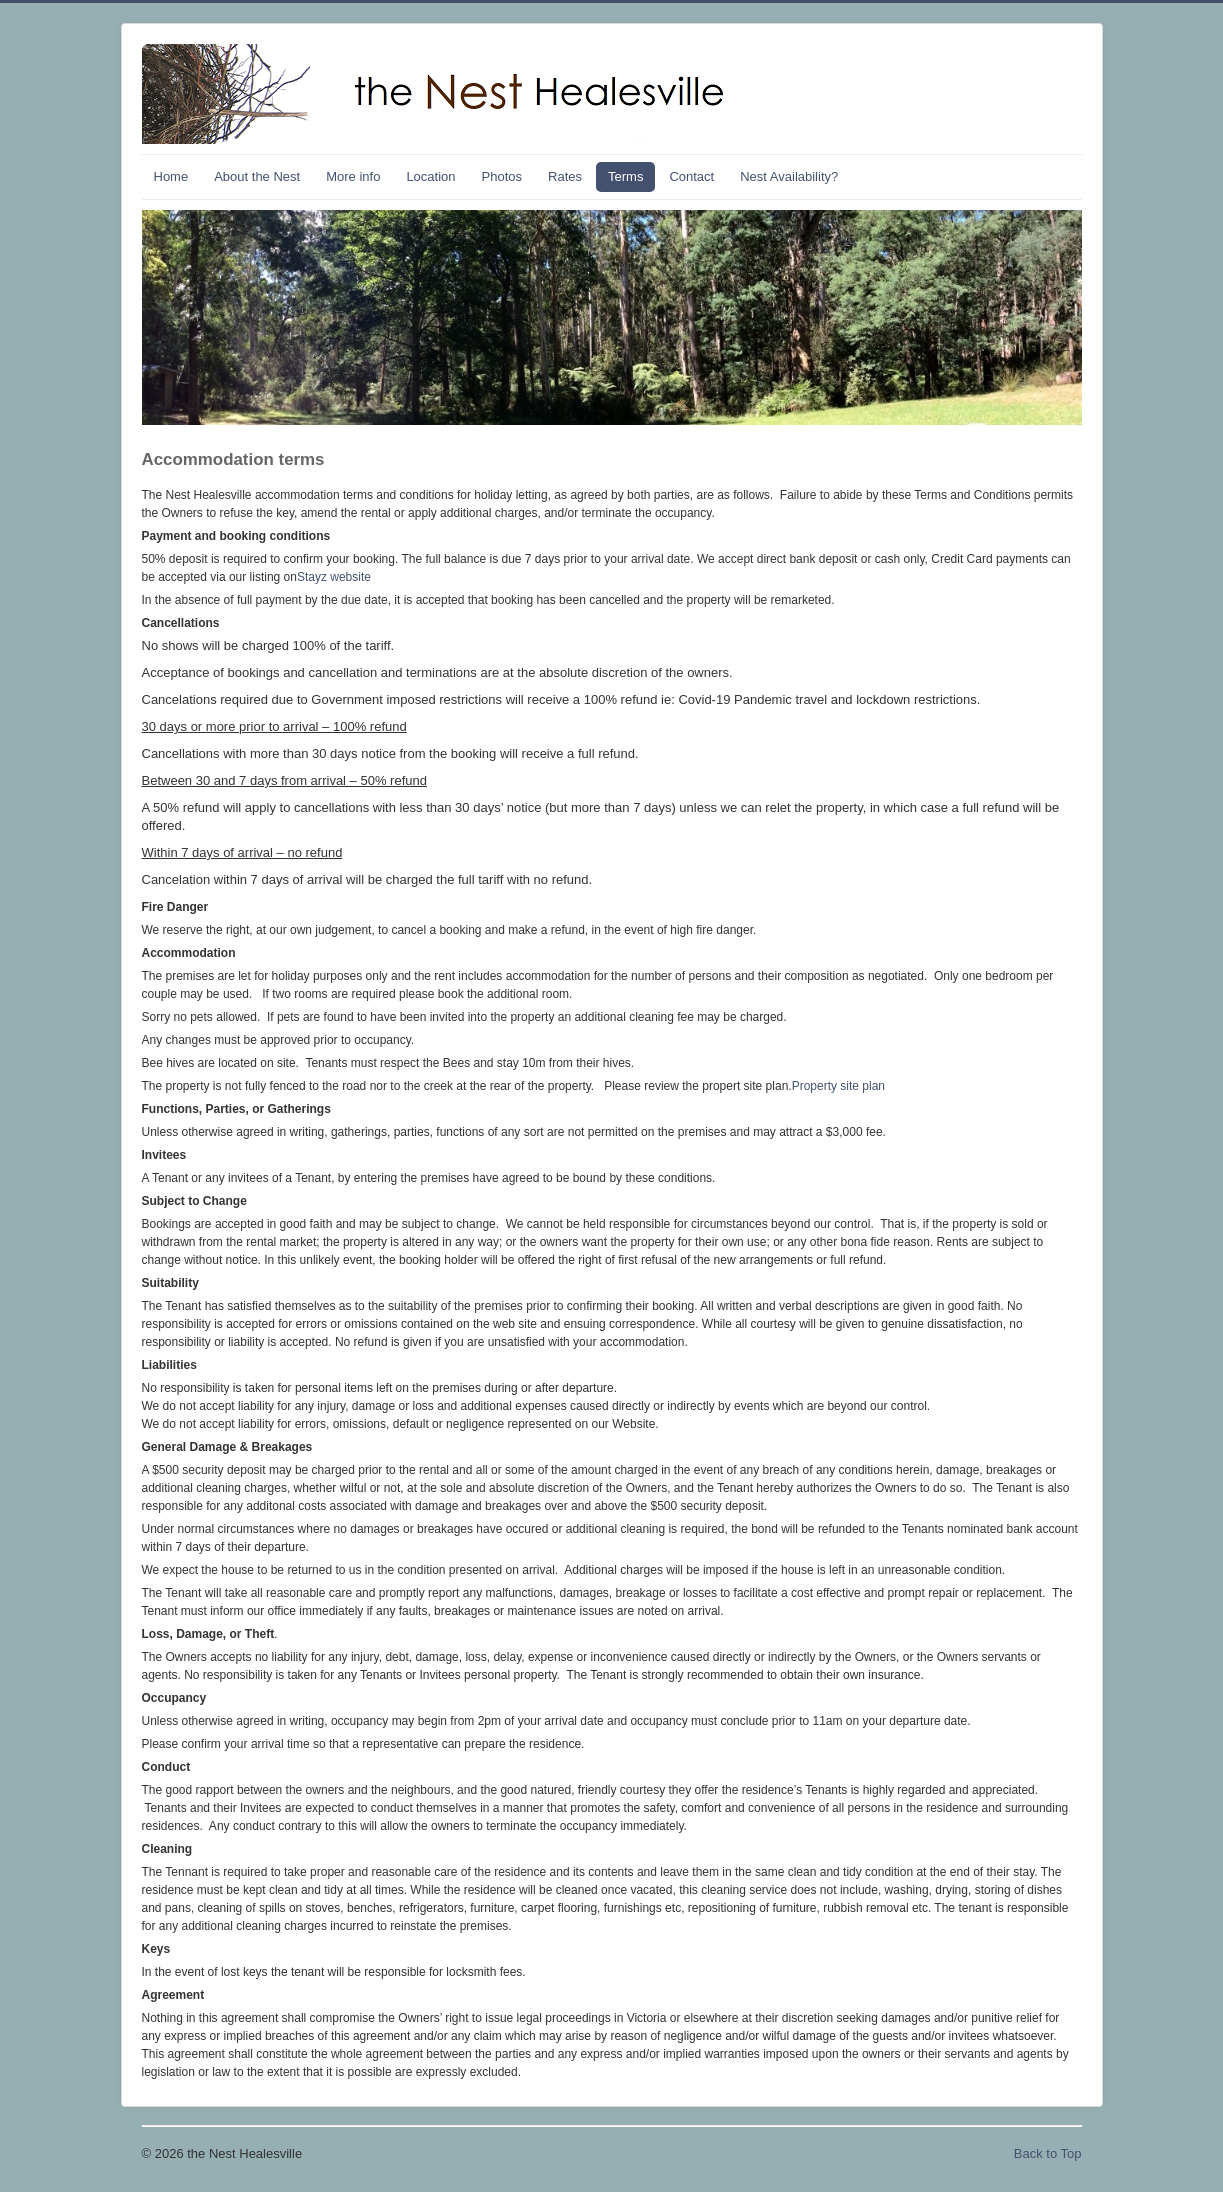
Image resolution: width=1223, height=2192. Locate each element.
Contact (691, 176)
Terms (625, 176)
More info (353, 176)
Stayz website (334, 577)
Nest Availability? (789, 176)
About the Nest (257, 176)
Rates (565, 176)
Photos (502, 176)
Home (171, 176)
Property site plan (838, 1086)
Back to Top (1048, 2153)
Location (430, 176)
